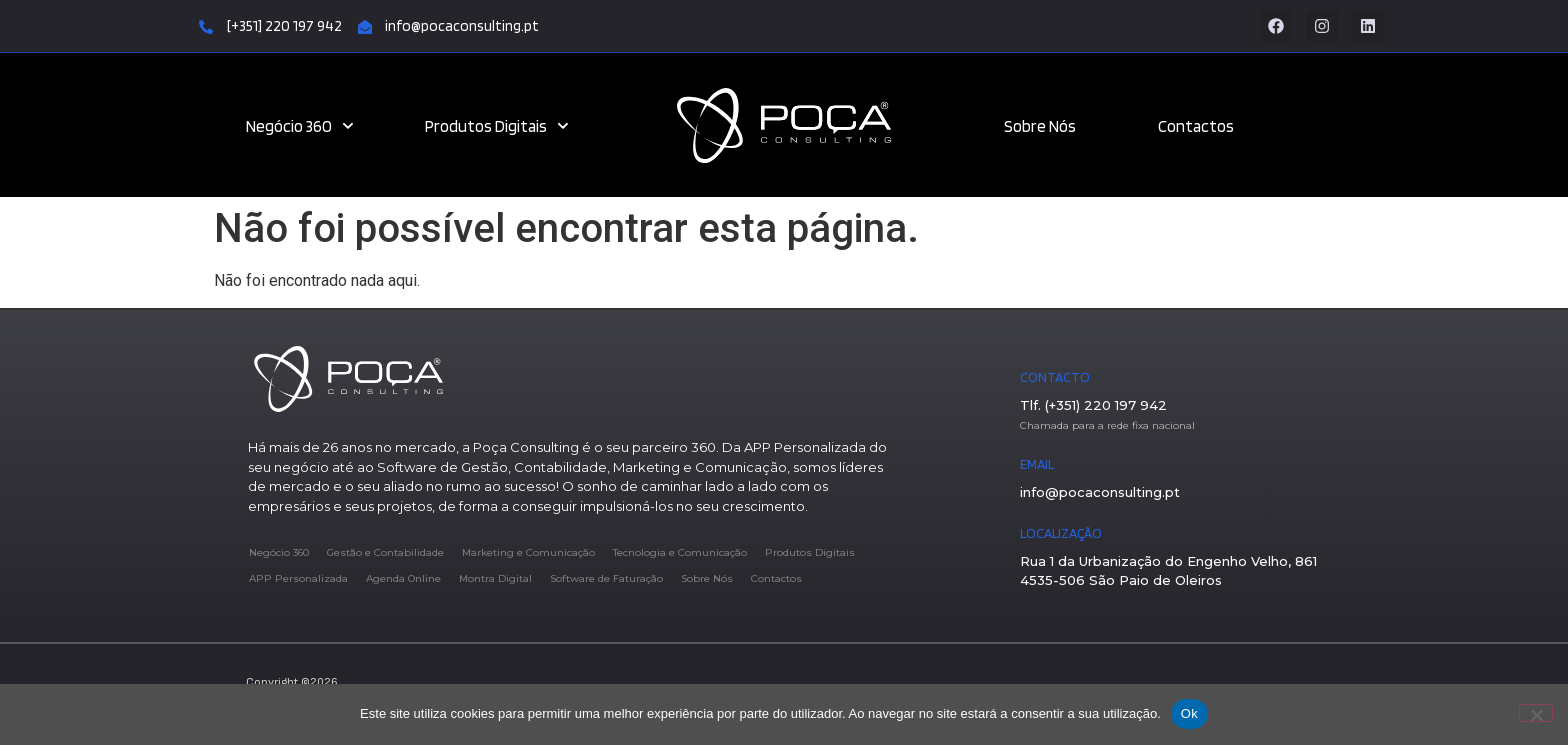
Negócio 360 (300, 126)
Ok (1189, 713)
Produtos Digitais (497, 126)
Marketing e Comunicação (528, 552)
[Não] (1536, 713)
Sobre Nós (1040, 126)
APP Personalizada (298, 578)
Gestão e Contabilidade (385, 552)
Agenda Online (403, 578)
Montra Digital (495, 578)
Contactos (1196, 126)
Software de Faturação (606, 578)
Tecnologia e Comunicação (680, 552)
